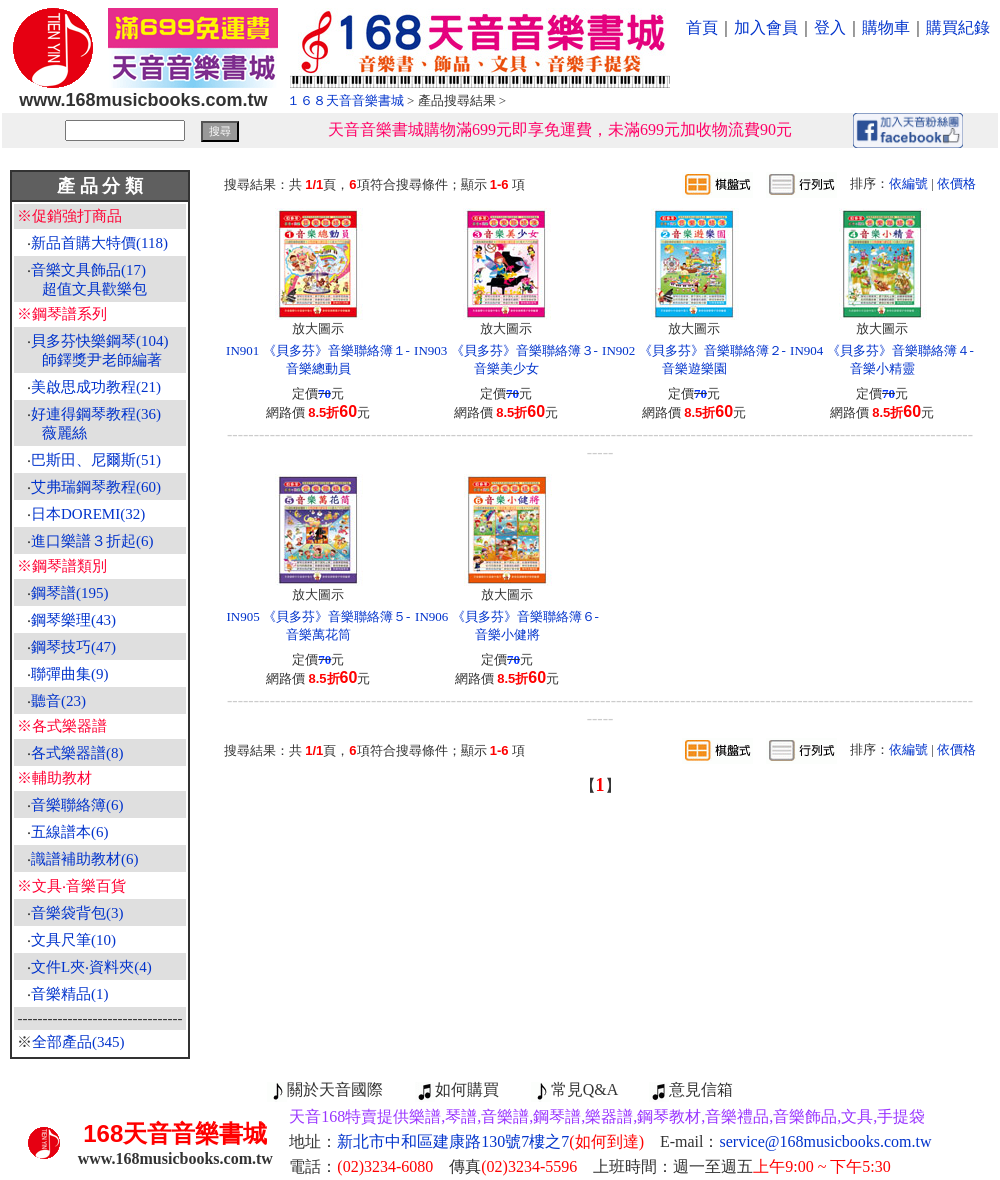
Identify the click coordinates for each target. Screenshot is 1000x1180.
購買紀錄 (958, 27)
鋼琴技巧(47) (73, 647)
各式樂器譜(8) (77, 753)
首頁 (702, 27)
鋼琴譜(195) (70, 593)
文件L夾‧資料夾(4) (91, 967)
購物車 (886, 27)
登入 (830, 27)
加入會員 (766, 27)
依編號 (908, 183)
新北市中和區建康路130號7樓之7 (490, 1141)
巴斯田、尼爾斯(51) (96, 460)
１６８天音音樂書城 (345, 100)
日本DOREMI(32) (88, 514)
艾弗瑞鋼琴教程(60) (96, 487)
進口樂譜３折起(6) (92, 541)
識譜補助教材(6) (85, 859)
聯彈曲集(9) (70, 674)
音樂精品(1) (70, 994)
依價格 (956, 183)
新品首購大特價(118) (99, 243)
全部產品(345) (78, 1042)
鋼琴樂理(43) (73, 620)
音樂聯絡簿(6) (77, 805)
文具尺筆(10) (73, 940)
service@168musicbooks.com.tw (826, 1141)
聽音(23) (58, 701)
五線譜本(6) (70, 832)
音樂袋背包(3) (77, 913)
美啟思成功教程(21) (96, 387)
